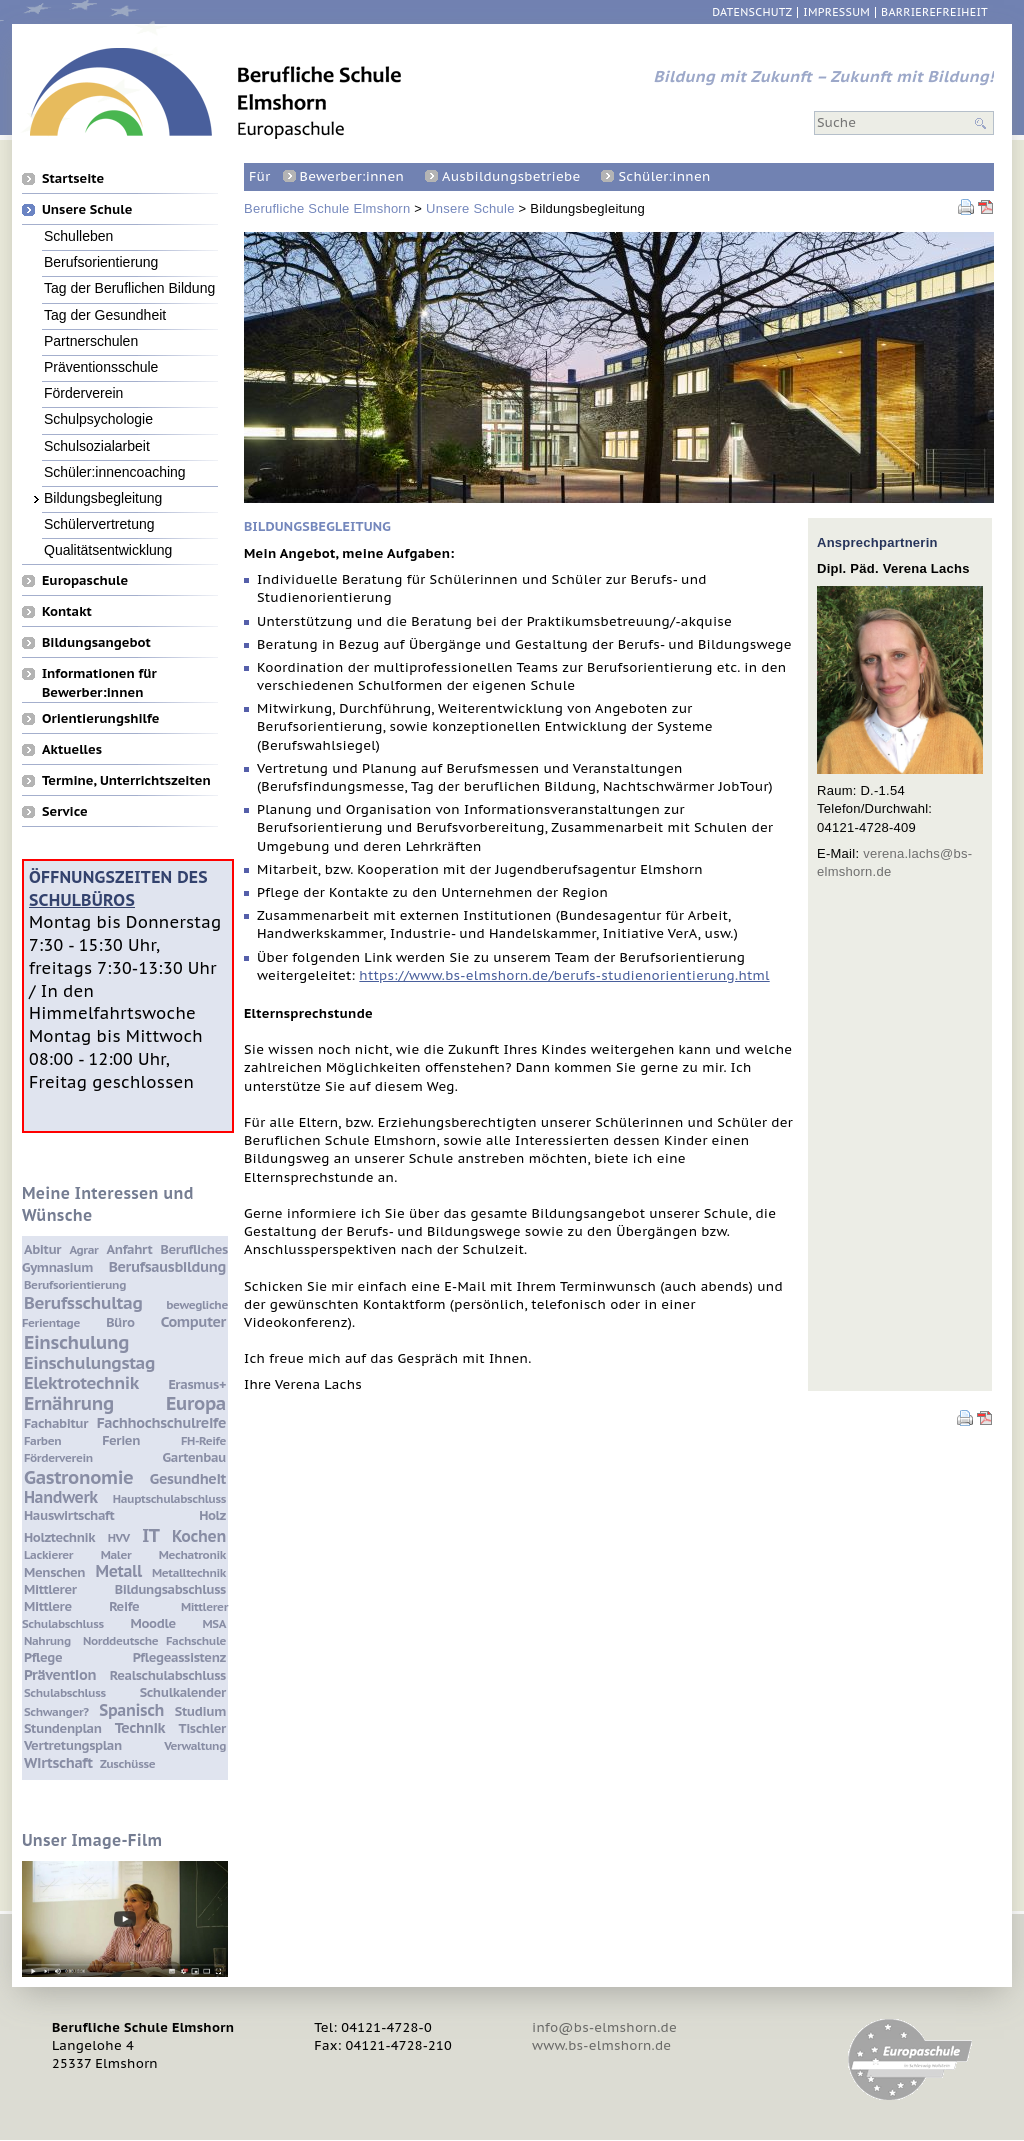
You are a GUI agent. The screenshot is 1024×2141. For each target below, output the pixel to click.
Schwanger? (56, 1711)
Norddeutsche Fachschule (154, 1640)
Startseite (73, 178)
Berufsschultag (83, 1303)
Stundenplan (63, 1728)
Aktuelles (72, 749)
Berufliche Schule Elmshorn (327, 208)
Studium (200, 1711)
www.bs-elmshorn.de (601, 2045)
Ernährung (69, 1403)
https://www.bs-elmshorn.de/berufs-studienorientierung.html (564, 975)
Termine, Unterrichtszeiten (126, 780)
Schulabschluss (65, 1692)
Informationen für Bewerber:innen (99, 673)
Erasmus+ (197, 1384)
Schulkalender (183, 1692)
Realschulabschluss (168, 1675)
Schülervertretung (99, 523)
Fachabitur (56, 1423)
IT (150, 1535)
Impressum (836, 12)
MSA (214, 1623)
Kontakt (67, 611)
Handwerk (61, 1497)
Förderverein (83, 392)
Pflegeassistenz (179, 1657)
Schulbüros (82, 899)
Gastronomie (78, 1477)
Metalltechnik (189, 1572)
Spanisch (131, 1710)
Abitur (42, 1249)
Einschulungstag (89, 1363)
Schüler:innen (664, 176)
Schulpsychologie (98, 418)
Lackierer (48, 1554)
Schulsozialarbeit (97, 445)
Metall (119, 1571)
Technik (140, 1727)
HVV (119, 1537)
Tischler (202, 1728)
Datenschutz (752, 12)
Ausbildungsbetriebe (511, 176)
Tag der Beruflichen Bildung (129, 287)
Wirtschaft (58, 1762)
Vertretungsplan (73, 1745)
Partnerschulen (91, 340)
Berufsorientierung (101, 261)
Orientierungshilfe (100, 718)
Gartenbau (194, 1457)
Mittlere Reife (81, 1606)
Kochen (199, 1536)
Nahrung (47, 1640)
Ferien (121, 1440)
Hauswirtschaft (69, 1515)
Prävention (60, 1674)
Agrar (83, 1249)
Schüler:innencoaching (115, 471)
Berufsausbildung (167, 1266)
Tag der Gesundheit (105, 314)
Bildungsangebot (96, 642)
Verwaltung (195, 1745)
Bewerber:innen (352, 176)
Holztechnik (59, 1537)
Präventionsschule (101, 366)
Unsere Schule (470, 208)
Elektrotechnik (81, 1383)
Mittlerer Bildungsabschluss (125, 1589)
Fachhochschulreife (161, 1422)
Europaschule (85, 580)
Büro (120, 1322)
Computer (193, 1321)
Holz (212, 1515)
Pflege (43, 1657)
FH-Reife (203, 1440)
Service (65, 811)
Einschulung (76, 1342)
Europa (196, 1403)
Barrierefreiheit (934, 12)
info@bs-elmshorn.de (604, 2027)
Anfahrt (130, 1249)
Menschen (54, 1572)
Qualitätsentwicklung (108, 549)
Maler (116, 1554)
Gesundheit (188, 1478)
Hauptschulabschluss (169, 1498)
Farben (42, 1440)
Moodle (153, 1623)
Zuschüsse (127, 1763)
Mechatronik (192, 1554)
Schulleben (78, 235)
